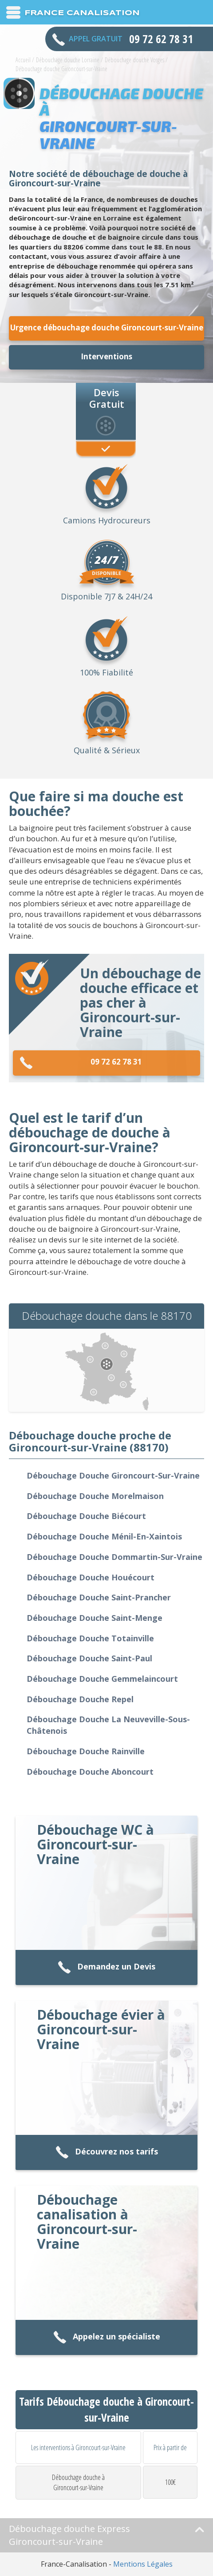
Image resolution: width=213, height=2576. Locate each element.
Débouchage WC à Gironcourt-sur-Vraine (95, 1844)
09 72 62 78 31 (81, 1063)
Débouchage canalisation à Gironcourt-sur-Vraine (87, 2221)
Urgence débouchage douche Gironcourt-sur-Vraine (106, 327)
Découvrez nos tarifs (106, 2152)
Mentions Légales (143, 2564)
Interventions (106, 356)
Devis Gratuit (106, 398)
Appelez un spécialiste (106, 2337)
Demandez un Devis (106, 1967)
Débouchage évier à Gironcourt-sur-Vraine (101, 2029)
